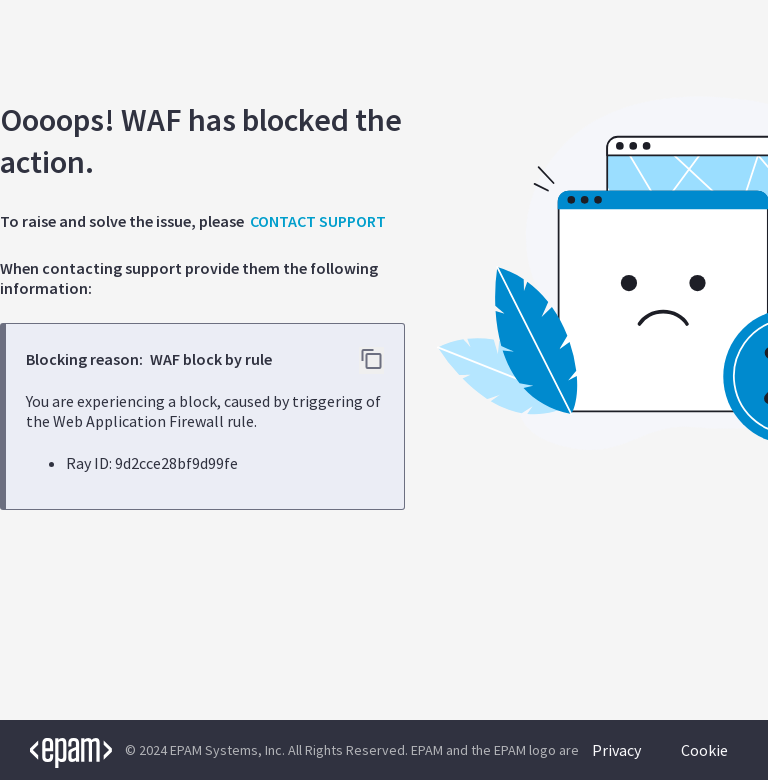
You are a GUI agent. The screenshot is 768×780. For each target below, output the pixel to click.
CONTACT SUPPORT (318, 221)
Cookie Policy (704, 760)
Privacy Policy (616, 760)
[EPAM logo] (56, 750)
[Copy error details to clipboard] (371, 360)
